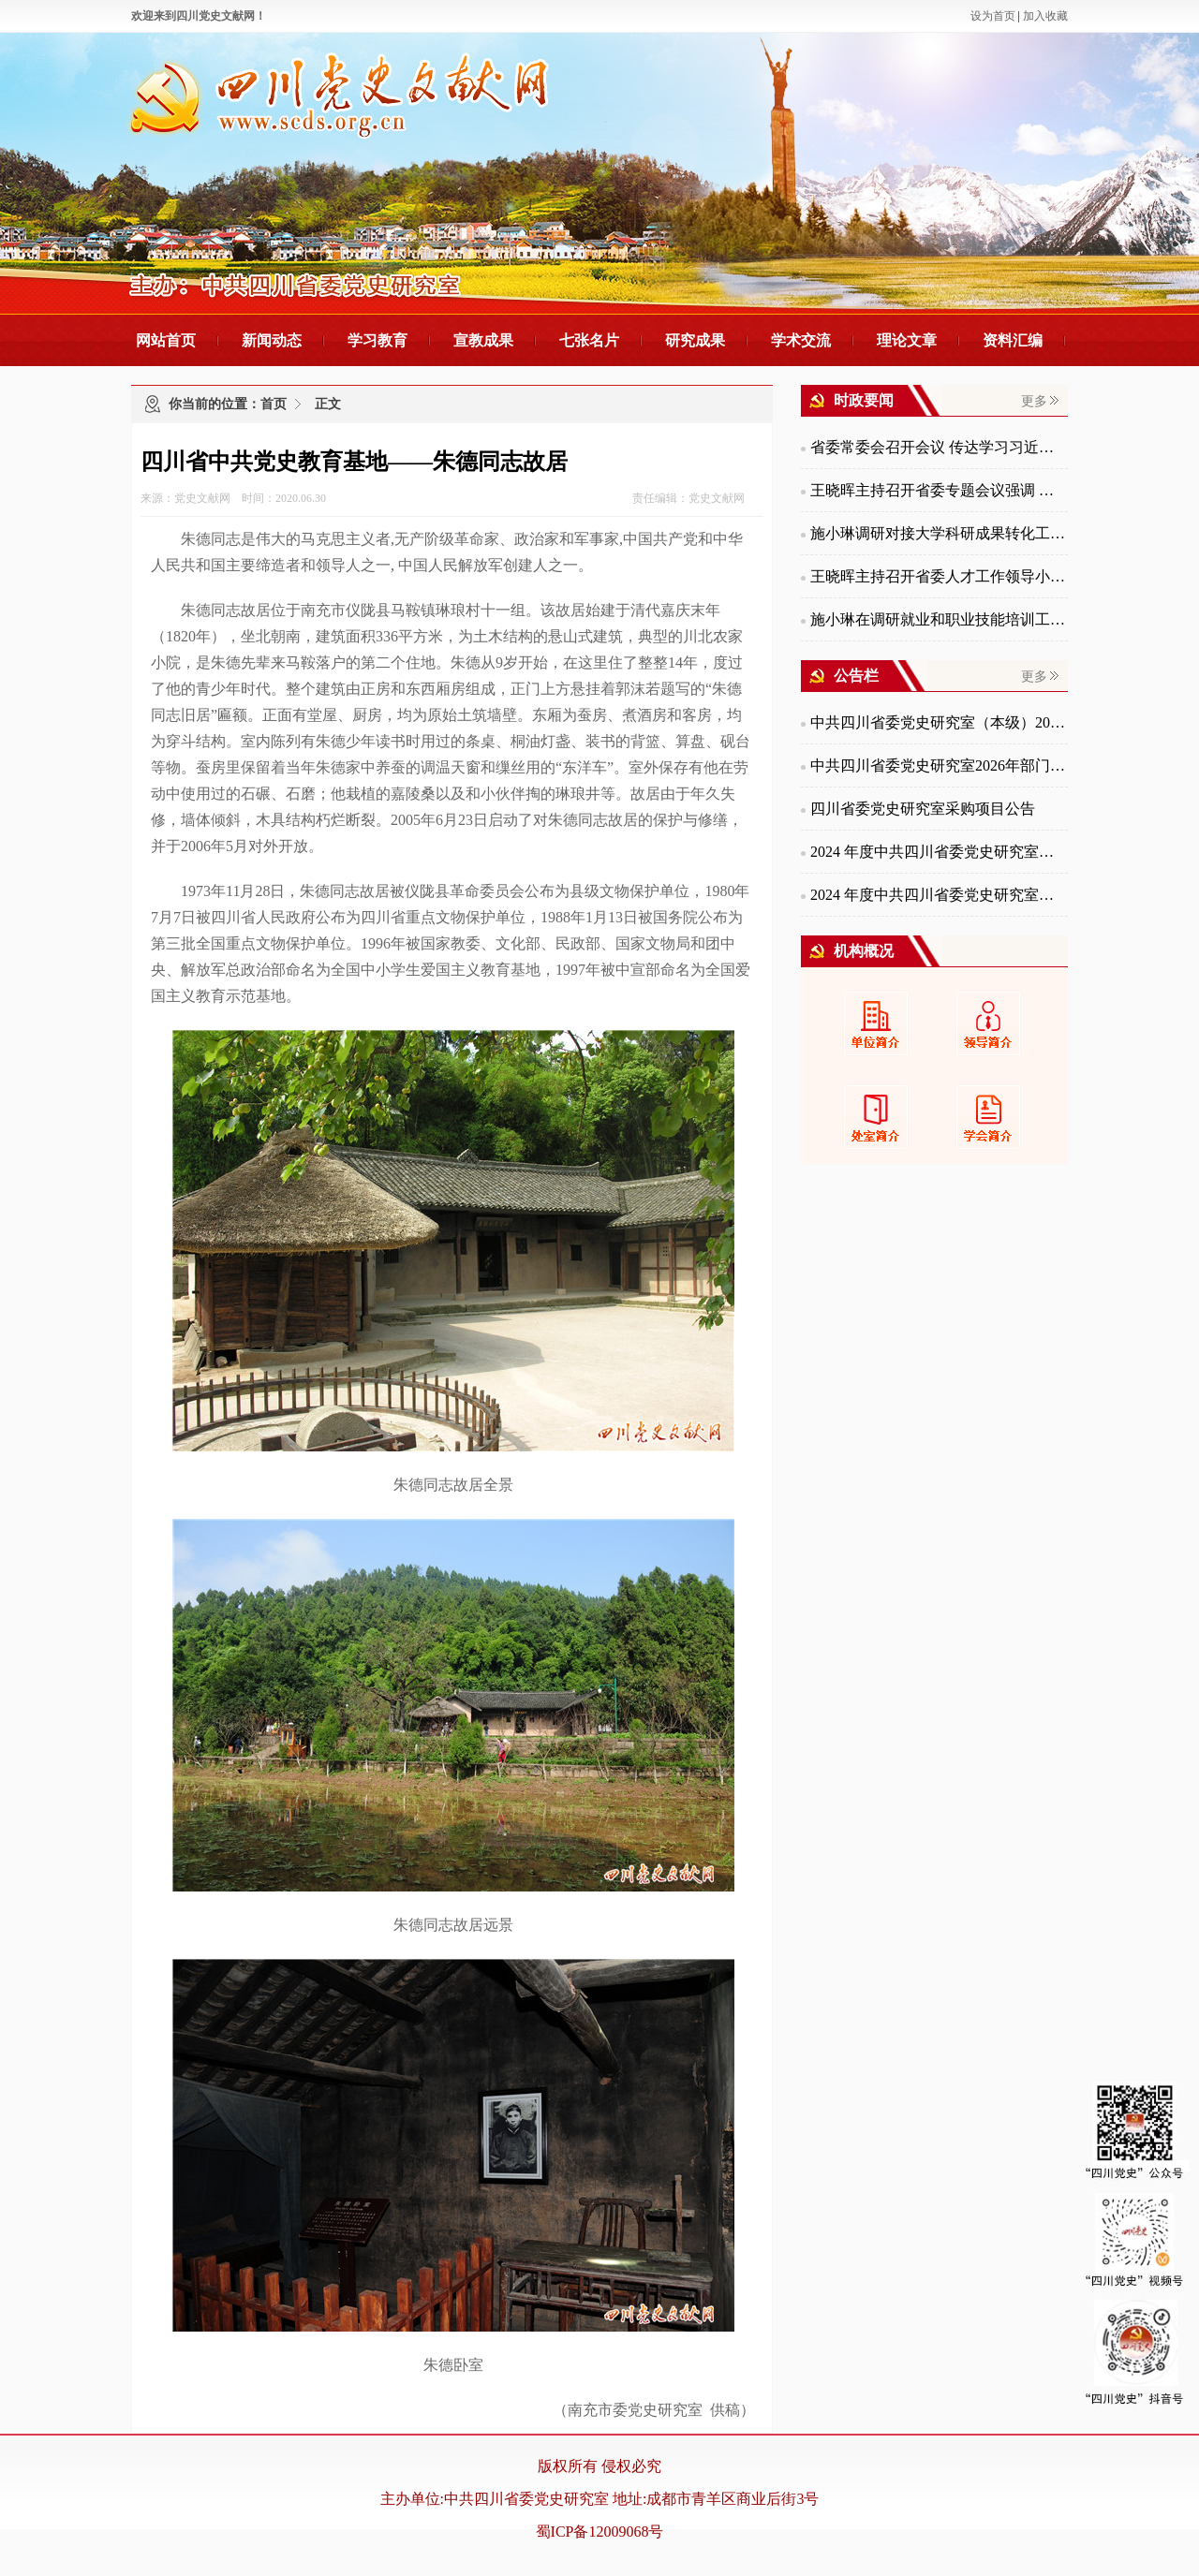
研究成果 (695, 340)
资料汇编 (1013, 340)
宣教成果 (483, 340)
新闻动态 (272, 340)
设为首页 (992, 15)
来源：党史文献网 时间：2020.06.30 (233, 498)
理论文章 (907, 340)
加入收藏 (1045, 15)
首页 (273, 404)
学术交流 (801, 340)
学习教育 (377, 340)
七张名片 (589, 340)
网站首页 (166, 340)
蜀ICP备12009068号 (600, 2531)
